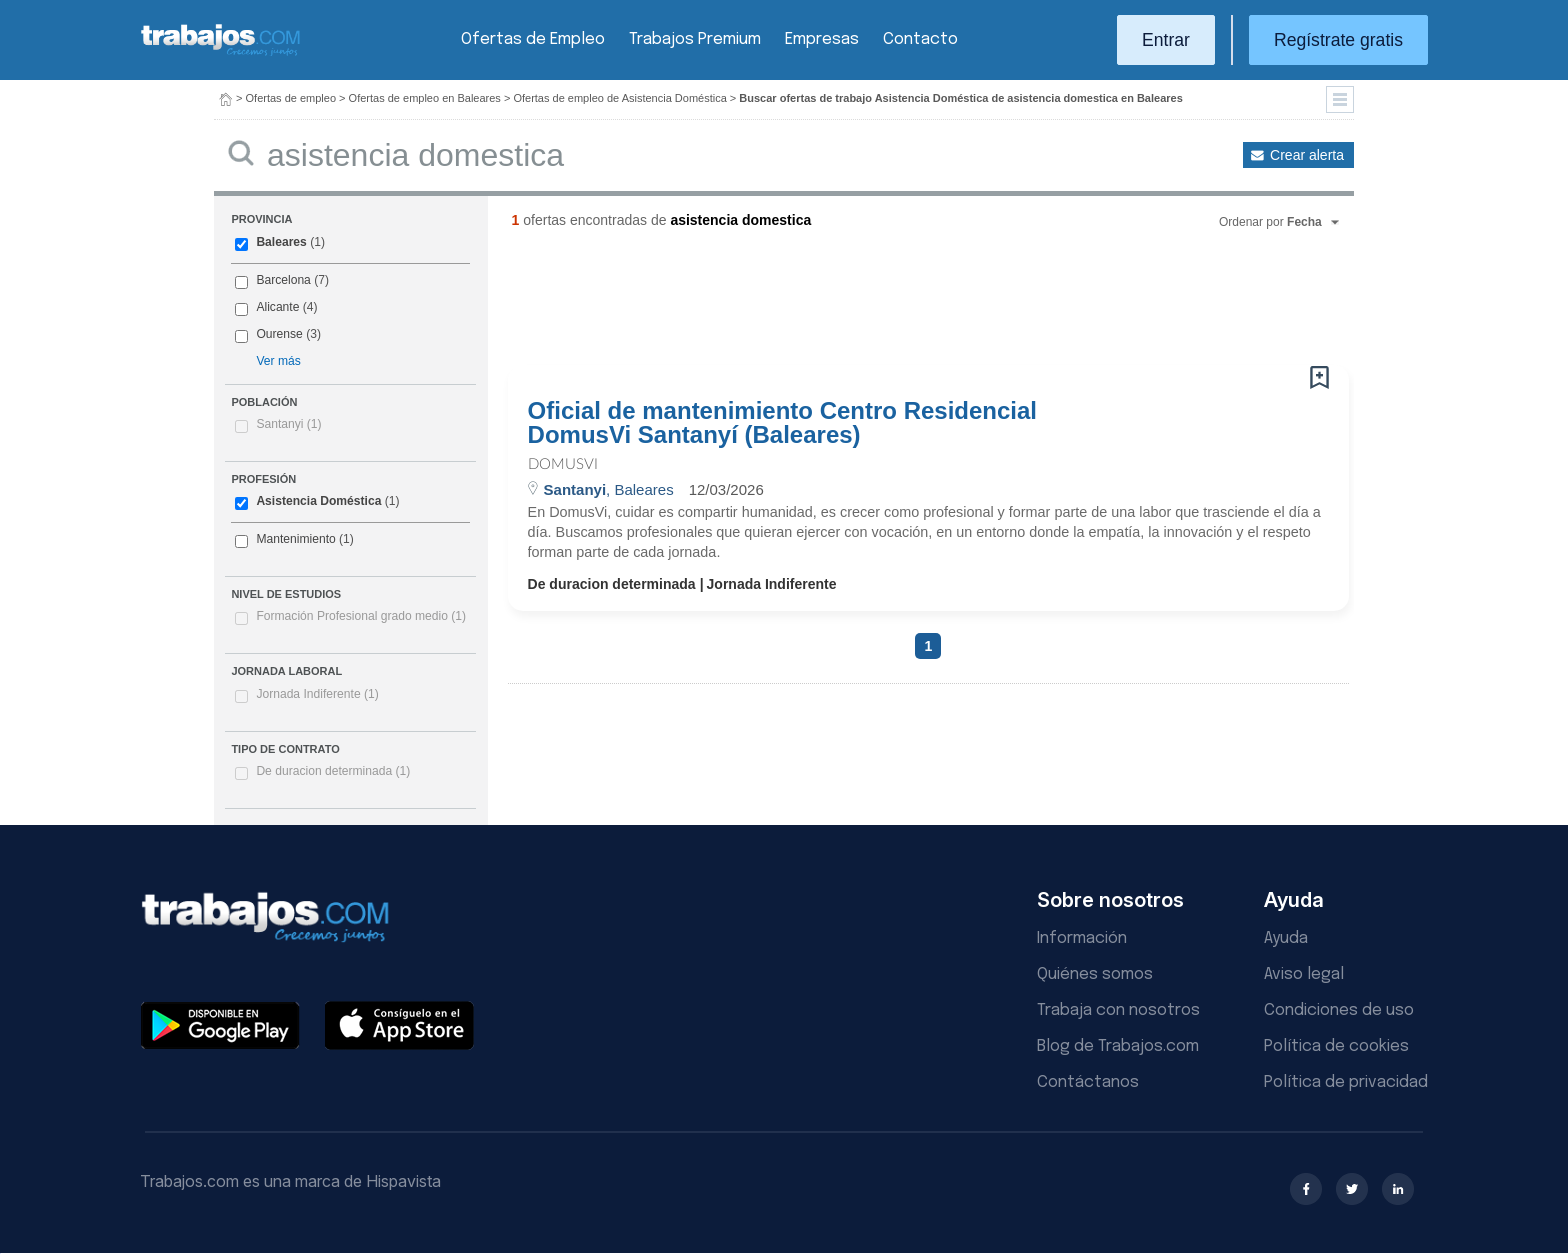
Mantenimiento (295, 539)
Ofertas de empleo (291, 98)
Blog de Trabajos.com (1118, 1046)
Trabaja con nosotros (1118, 1010)
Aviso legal (1304, 974)
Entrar (1166, 40)
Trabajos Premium (695, 39)
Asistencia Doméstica (318, 501)
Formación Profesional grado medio (361, 616)
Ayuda (1286, 938)
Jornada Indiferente (317, 694)
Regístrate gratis (1338, 40)
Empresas (822, 39)
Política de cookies (1336, 1046)
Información (1082, 938)
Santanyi (288, 424)
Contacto (920, 39)
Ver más (278, 361)
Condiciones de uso (1339, 1010)
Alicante (277, 307)
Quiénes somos (1095, 974)
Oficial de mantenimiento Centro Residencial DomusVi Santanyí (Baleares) (782, 423)
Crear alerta (1307, 155)
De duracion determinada (333, 771)
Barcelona (283, 280)
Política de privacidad (1346, 1082)
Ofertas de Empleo (533, 39)
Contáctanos (1088, 1082)
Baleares (281, 242)
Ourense (279, 334)
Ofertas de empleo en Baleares (425, 98)
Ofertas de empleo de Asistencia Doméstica (619, 98)
